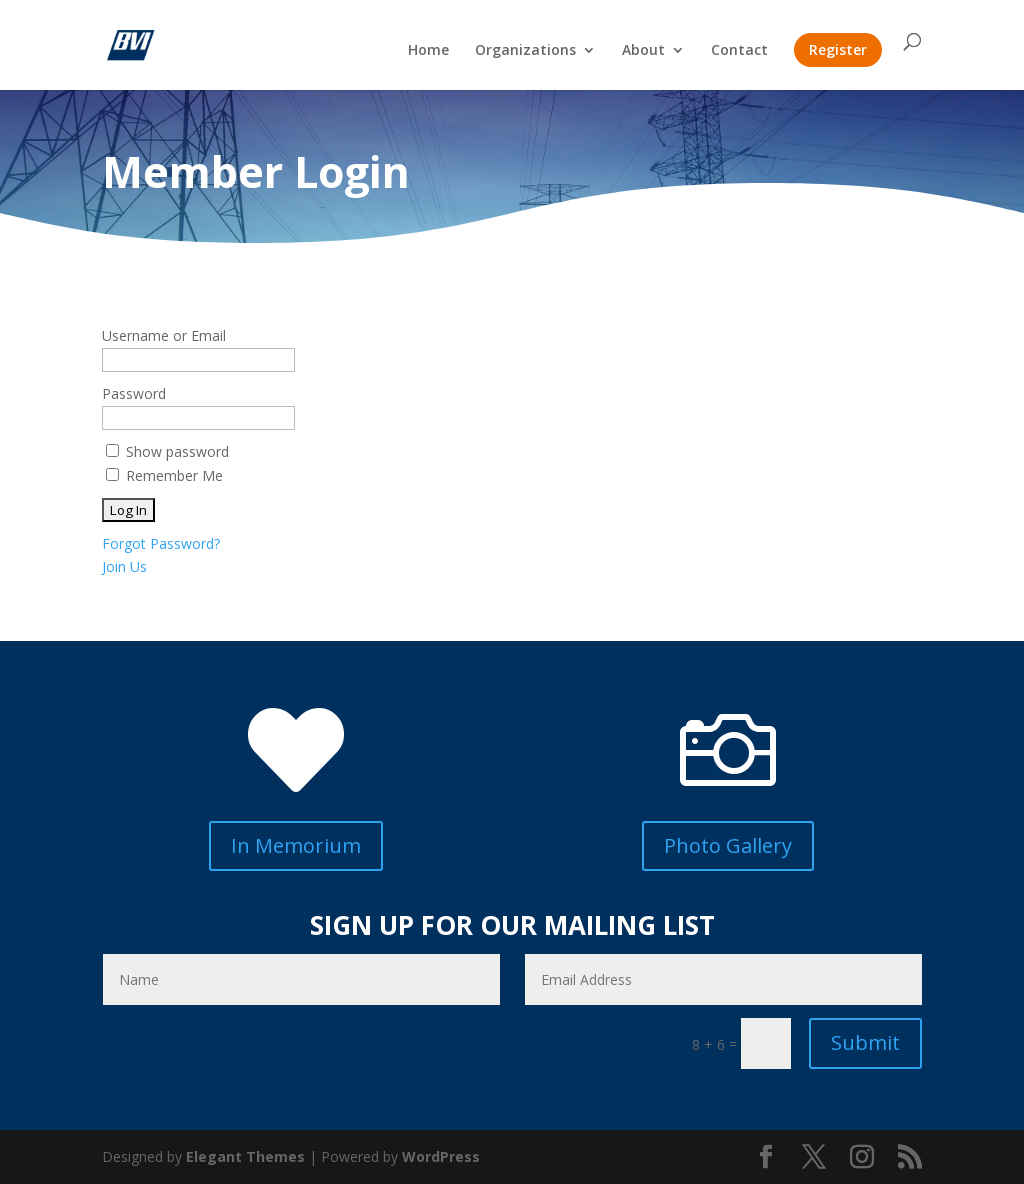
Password (134, 393)
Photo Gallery (728, 845)
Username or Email (164, 335)
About (643, 51)
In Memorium (296, 845)
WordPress (441, 1156)
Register (838, 49)
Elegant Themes (245, 1156)
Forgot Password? (161, 543)
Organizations (525, 51)
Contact (739, 51)
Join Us (124, 566)
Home (428, 51)
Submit (865, 1042)
